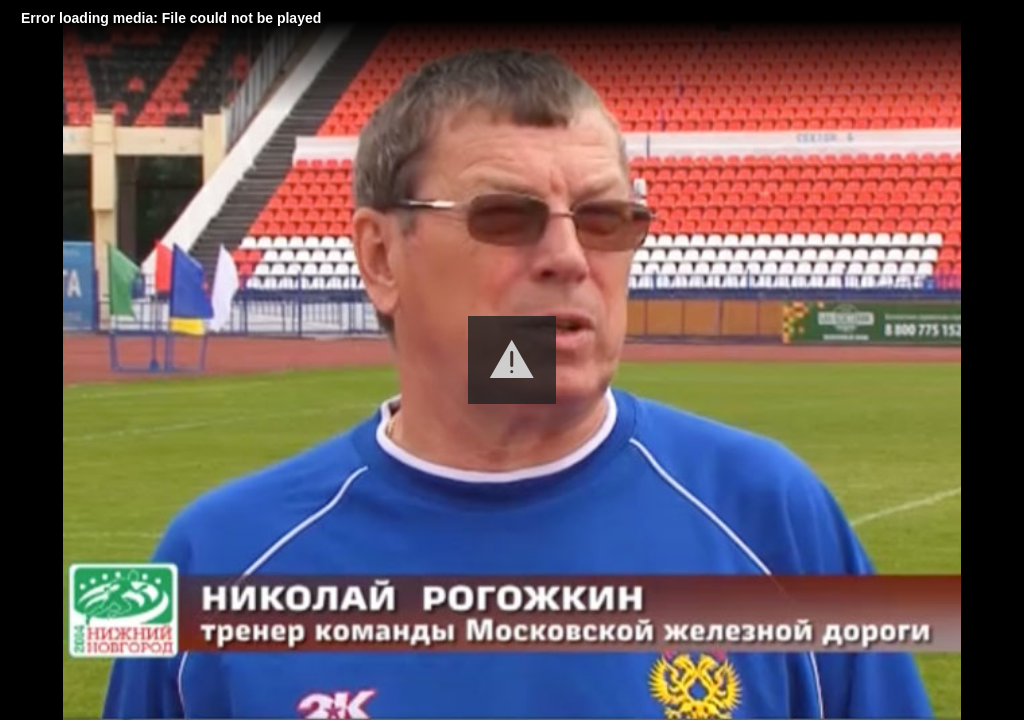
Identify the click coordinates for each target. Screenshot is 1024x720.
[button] (512, 360)
